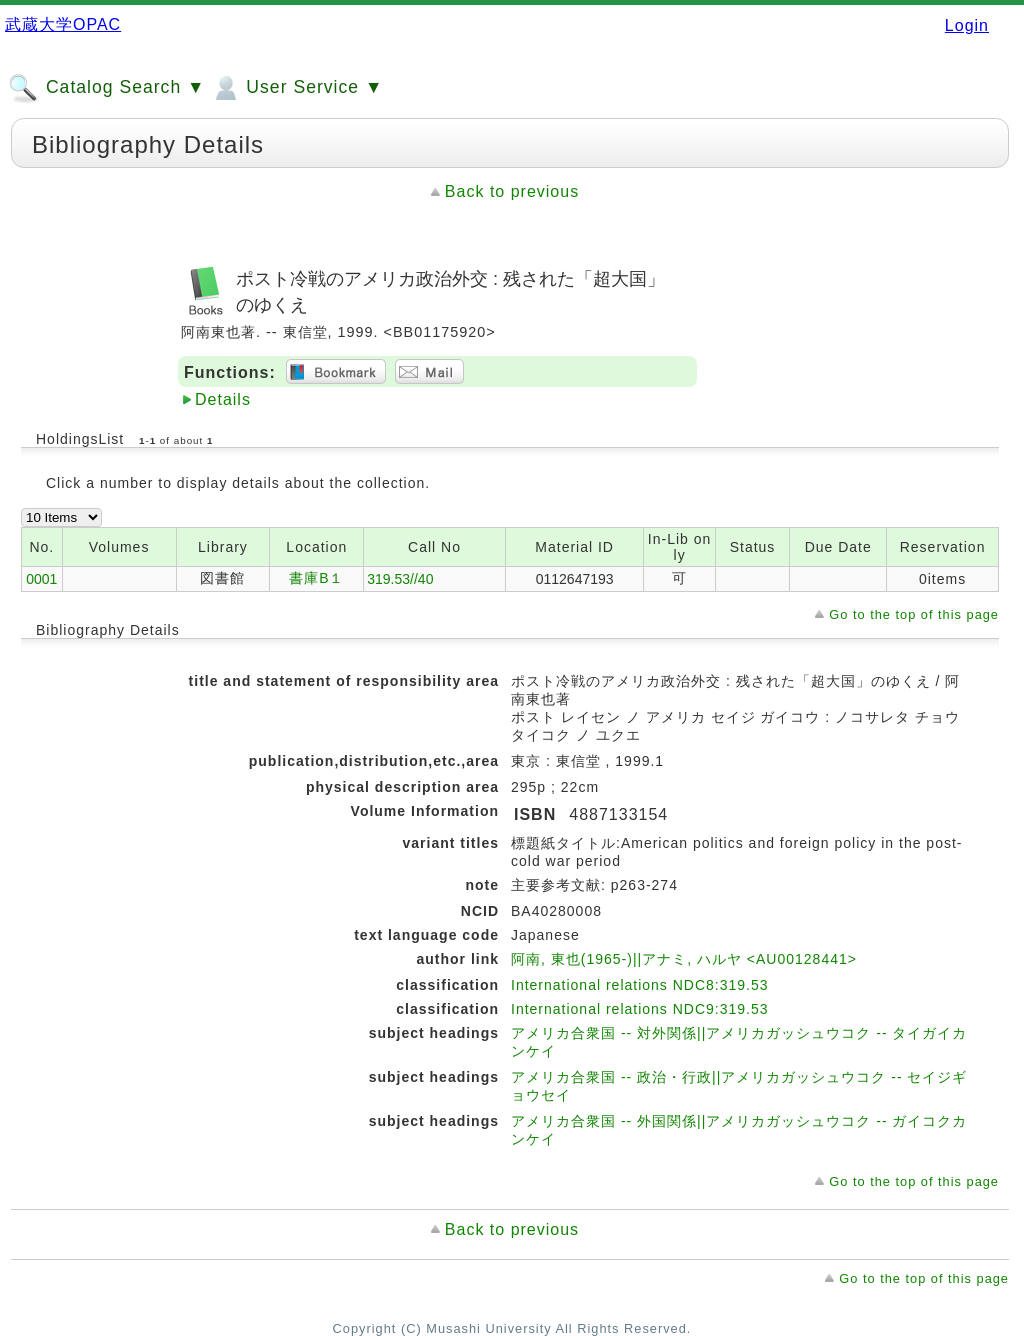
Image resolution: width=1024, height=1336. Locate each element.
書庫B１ (316, 578)
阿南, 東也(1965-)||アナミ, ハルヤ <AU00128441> (684, 959)
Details (223, 399)
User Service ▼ (296, 88)
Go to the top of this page (914, 614)
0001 (41, 579)
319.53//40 (400, 579)
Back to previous (512, 191)
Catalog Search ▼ (106, 88)
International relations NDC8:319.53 (640, 985)
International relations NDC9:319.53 (640, 1009)
